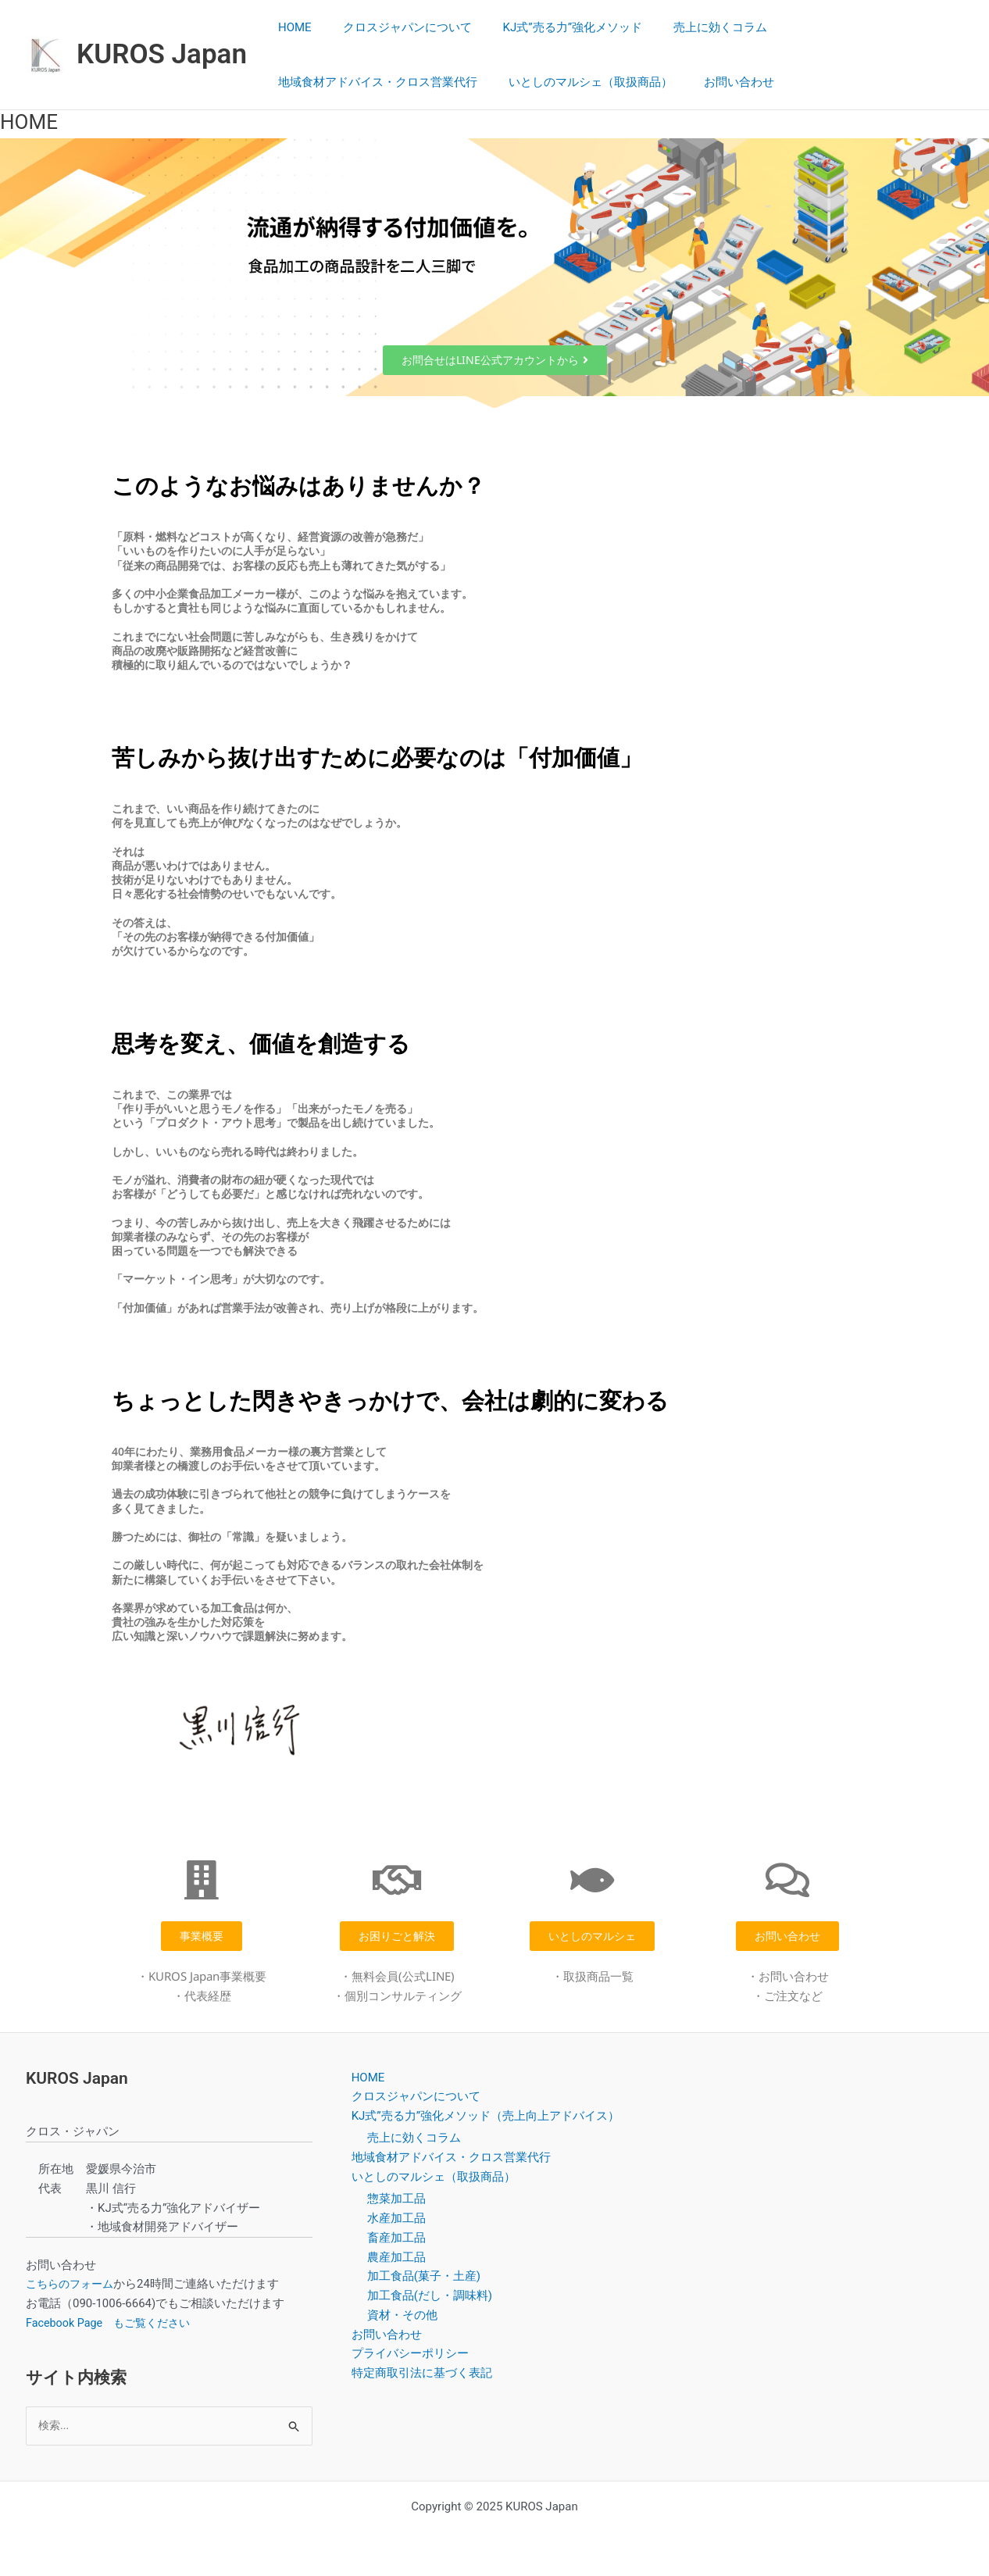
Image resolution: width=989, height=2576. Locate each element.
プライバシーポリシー (410, 2354)
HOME (291, 27)
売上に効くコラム (693, 27)
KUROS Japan (162, 54)
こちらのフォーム (73, 2284)
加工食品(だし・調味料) (429, 2295)
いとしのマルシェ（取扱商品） (579, 82)
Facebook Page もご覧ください (113, 2323)
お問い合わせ (719, 82)
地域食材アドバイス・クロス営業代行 (373, 82)
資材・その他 (402, 2315)
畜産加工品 (396, 2238)
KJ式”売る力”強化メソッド (553, 27)
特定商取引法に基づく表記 (422, 2373)
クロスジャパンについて (395, 27)
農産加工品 (396, 2257)
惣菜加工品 (396, 2199)
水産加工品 (396, 2218)
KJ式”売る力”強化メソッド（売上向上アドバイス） (485, 2116)
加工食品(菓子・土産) (423, 2277)
